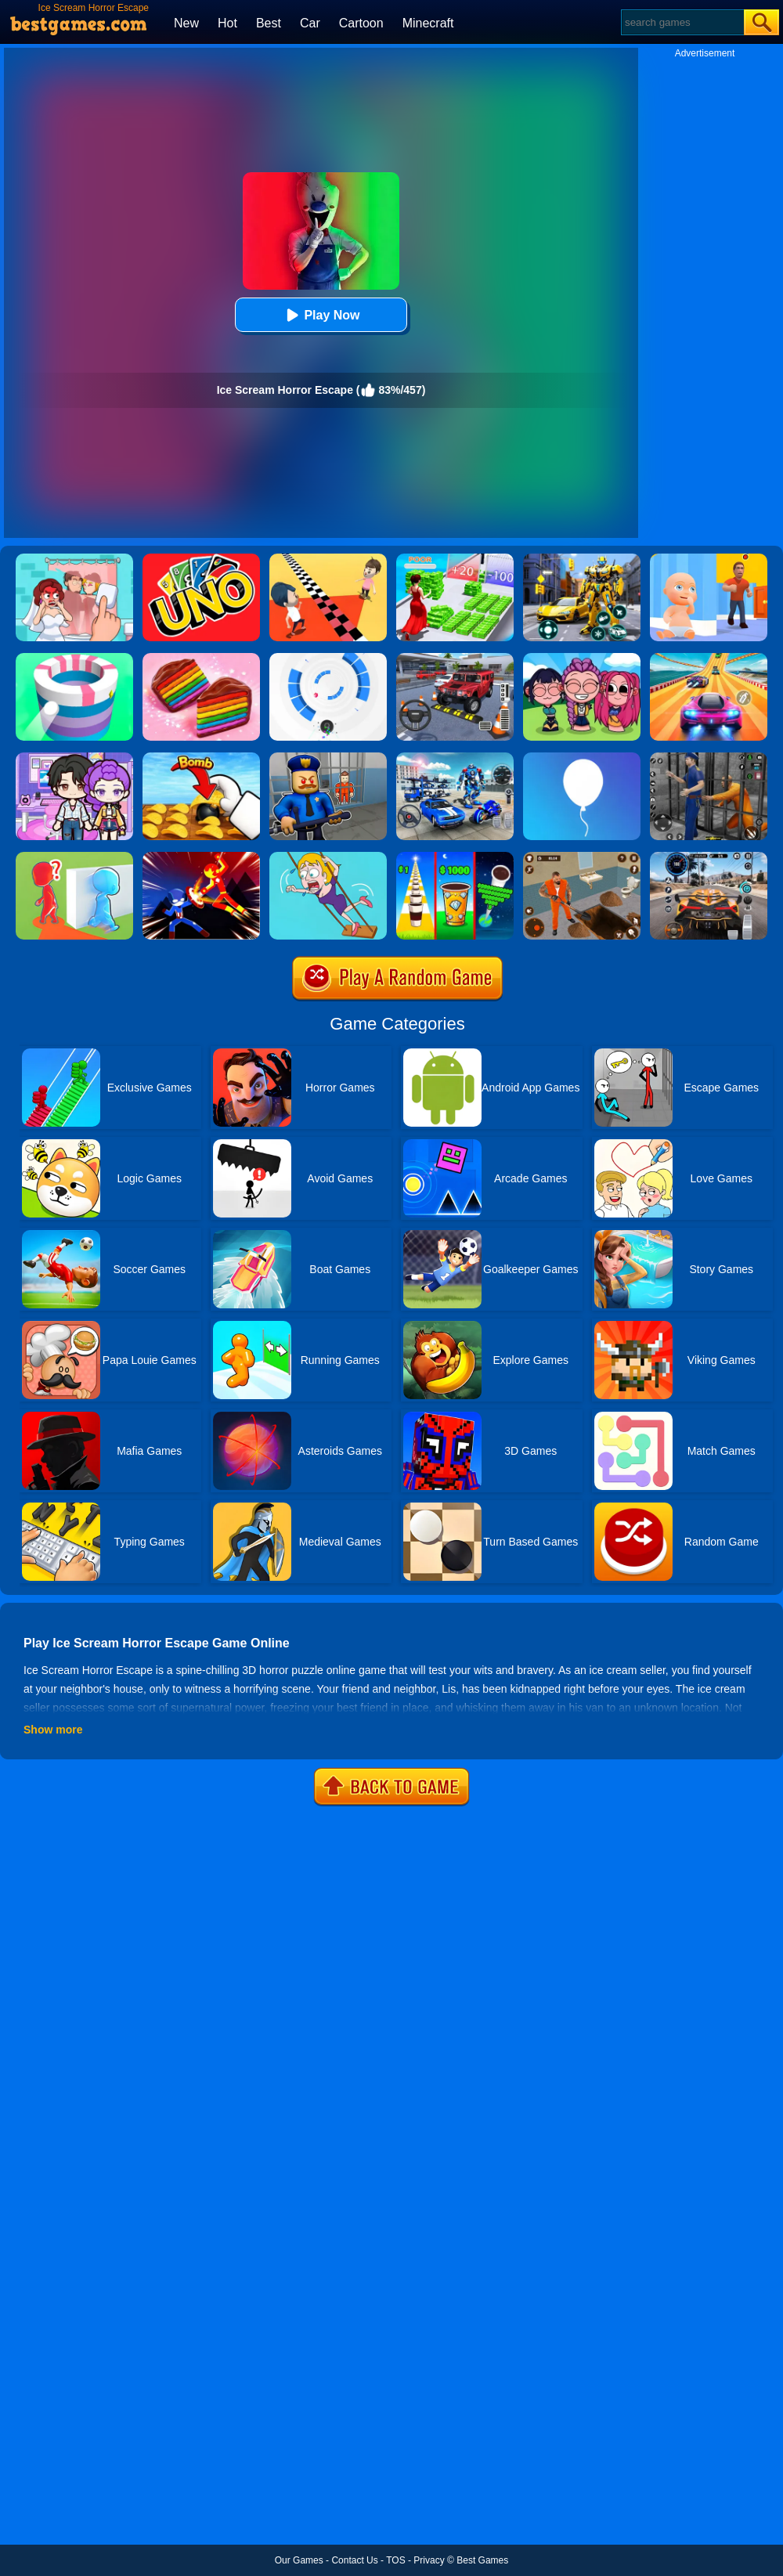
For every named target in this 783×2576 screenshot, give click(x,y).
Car (310, 23)
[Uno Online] (201, 559)
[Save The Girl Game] (328, 857)
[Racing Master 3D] (708, 658)
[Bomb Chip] (201, 757)
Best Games (482, 2560)
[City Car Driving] (708, 857)
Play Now (320, 315)
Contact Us (354, 2560)
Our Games (299, 2560)
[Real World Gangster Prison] (708, 757)
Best (268, 23)
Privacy (428, 2560)
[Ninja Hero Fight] (201, 857)
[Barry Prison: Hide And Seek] (328, 757)
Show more (52, 1729)
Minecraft (428, 23)
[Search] (681, 22)
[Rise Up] (581, 757)
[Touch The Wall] (328, 559)
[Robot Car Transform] (581, 559)
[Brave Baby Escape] (74, 857)
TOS (395, 2560)
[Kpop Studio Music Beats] (581, 658)
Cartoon (361, 23)
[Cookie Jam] (201, 658)
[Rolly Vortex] (328, 658)
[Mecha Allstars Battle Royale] (455, 757)
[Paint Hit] (74, 658)
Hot (227, 23)
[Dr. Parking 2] (455, 658)
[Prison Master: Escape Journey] (581, 857)
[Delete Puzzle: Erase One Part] (74, 559)
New (186, 23)
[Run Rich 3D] (455, 559)
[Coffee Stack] (455, 857)
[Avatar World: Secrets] (74, 757)
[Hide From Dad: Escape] (708, 559)
